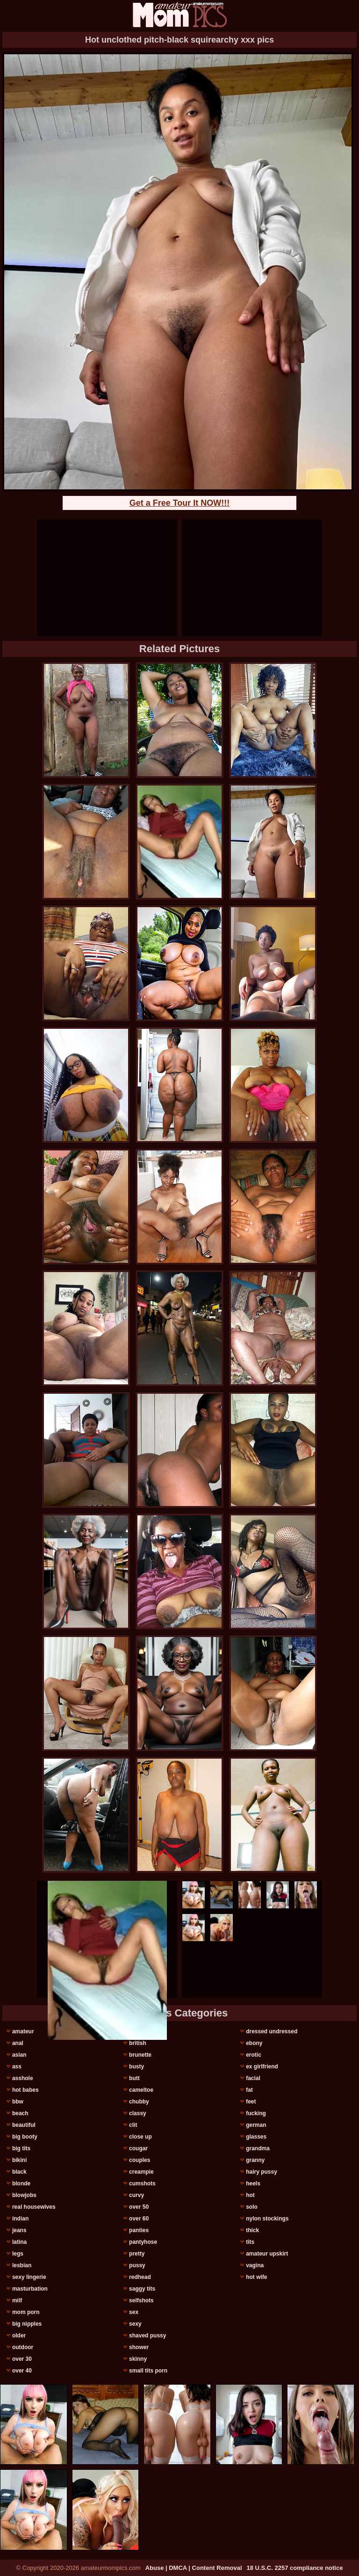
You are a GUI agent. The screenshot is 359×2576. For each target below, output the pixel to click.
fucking (256, 2113)
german (256, 2125)
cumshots (142, 2183)
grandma (258, 2148)
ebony (254, 2043)
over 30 (22, 2359)
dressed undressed (271, 2031)
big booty (24, 2136)
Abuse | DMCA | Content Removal (193, 2567)
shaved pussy (147, 2335)
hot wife (256, 2277)
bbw (17, 2101)
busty (136, 2066)
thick (252, 2230)
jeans (19, 2230)
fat (249, 2090)
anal (17, 2043)
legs (17, 2253)
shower (139, 2347)
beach (20, 2113)
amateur (23, 2031)
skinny (138, 2359)
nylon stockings (267, 2218)
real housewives (34, 2207)
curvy (136, 2195)
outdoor (22, 2347)
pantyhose (143, 2242)
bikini (19, 2160)
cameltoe (141, 2090)
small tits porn (148, 2370)
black (19, 2171)
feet (251, 2101)
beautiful (24, 2125)
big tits (21, 2148)
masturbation (30, 2288)
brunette (140, 2055)
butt (134, 2078)
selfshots (141, 2300)
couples (139, 2160)
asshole (22, 2078)
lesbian (21, 2265)
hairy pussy (261, 2171)
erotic (253, 2055)
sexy (135, 2324)
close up (140, 2136)
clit (133, 2125)
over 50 (139, 2207)
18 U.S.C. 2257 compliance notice (295, 2567)
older (19, 2335)
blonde (21, 2183)
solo (252, 2207)
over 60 (139, 2218)
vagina (255, 2265)
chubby (139, 2101)
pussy (137, 2265)
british (137, 2043)
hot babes (25, 2090)
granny (255, 2160)
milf (17, 2300)
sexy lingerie (29, 2277)
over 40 (22, 2370)
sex (133, 2312)
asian (19, 2055)
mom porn (26, 2312)
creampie (141, 2171)
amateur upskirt (267, 2253)
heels (253, 2183)
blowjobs (24, 2195)
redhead (140, 2277)
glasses (256, 2136)
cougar (138, 2148)
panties (139, 2230)
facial (253, 2078)
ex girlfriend (262, 2066)
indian (20, 2218)
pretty (136, 2253)
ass (17, 2066)
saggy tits (142, 2288)
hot (250, 2195)
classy (137, 2113)
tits (250, 2242)
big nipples (27, 2324)
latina (19, 2242)
